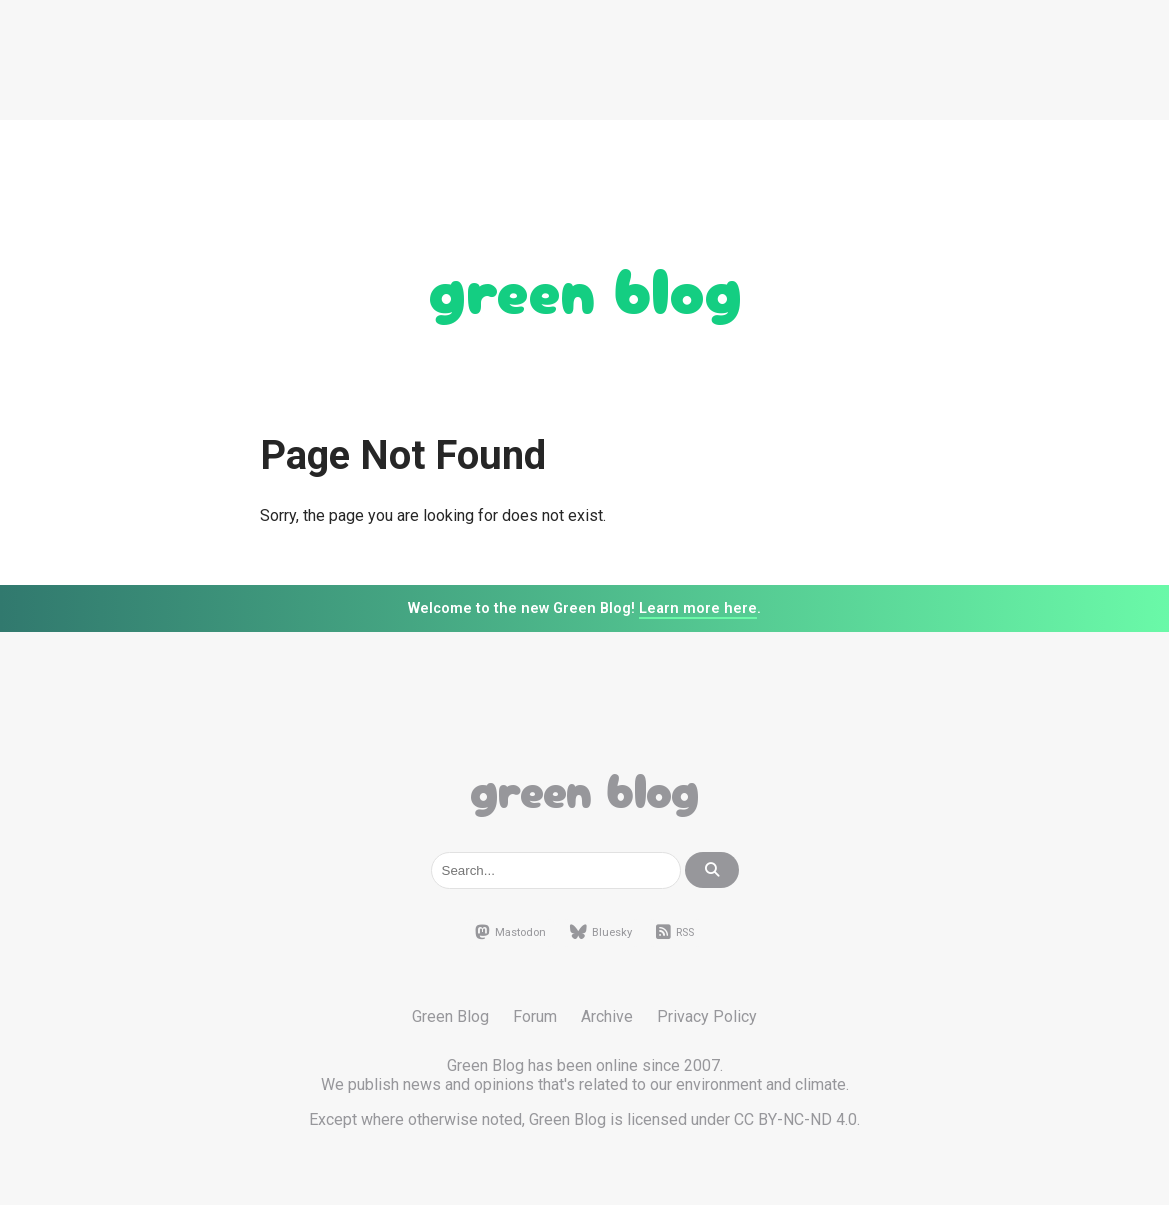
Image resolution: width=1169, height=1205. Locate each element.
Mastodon (510, 933)
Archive (607, 1016)
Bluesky (601, 933)
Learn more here (698, 608)
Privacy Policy (707, 1016)
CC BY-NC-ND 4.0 (795, 1119)
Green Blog (585, 286)
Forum (535, 1016)
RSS (675, 933)
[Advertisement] (585, 60)
